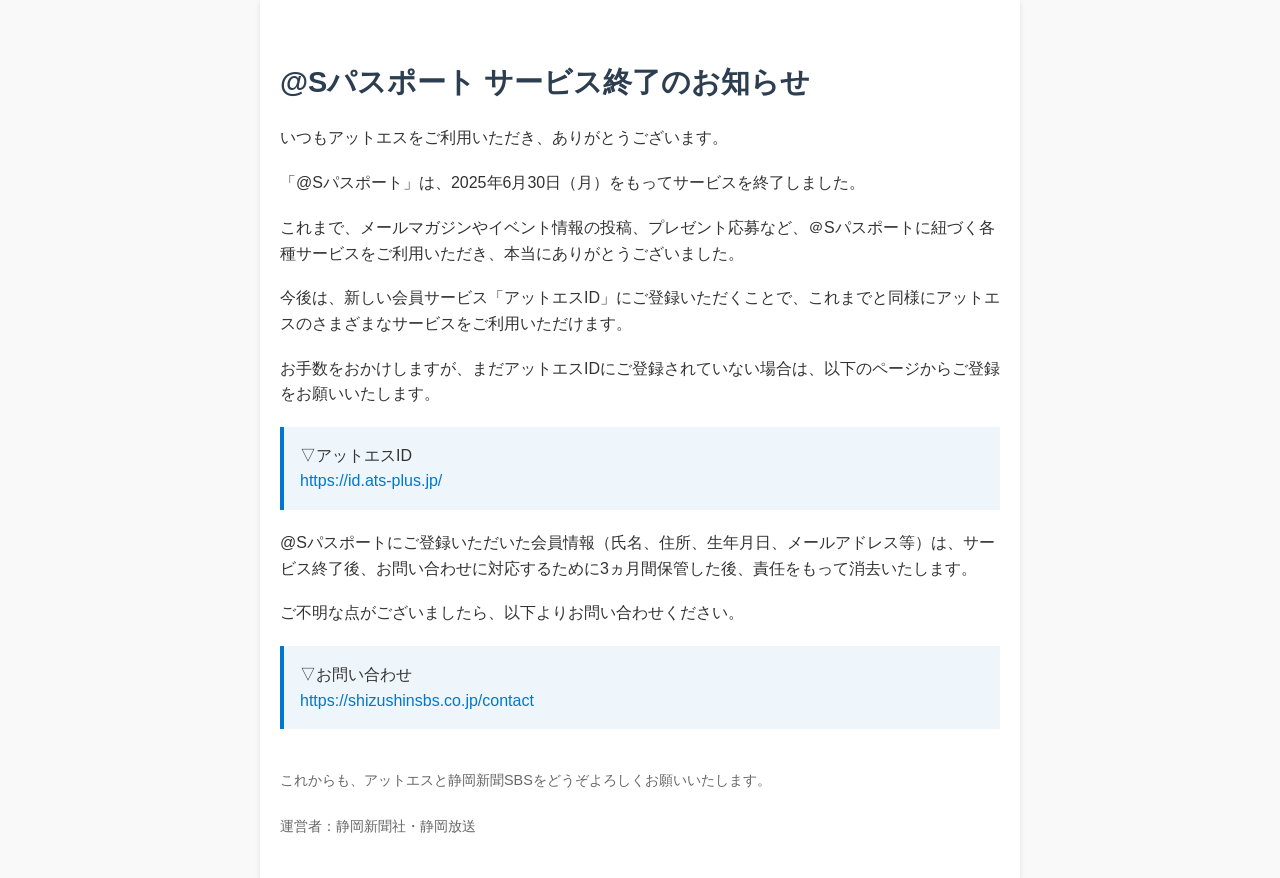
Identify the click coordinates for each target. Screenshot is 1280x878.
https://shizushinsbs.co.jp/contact (417, 700)
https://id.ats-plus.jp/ (371, 480)
